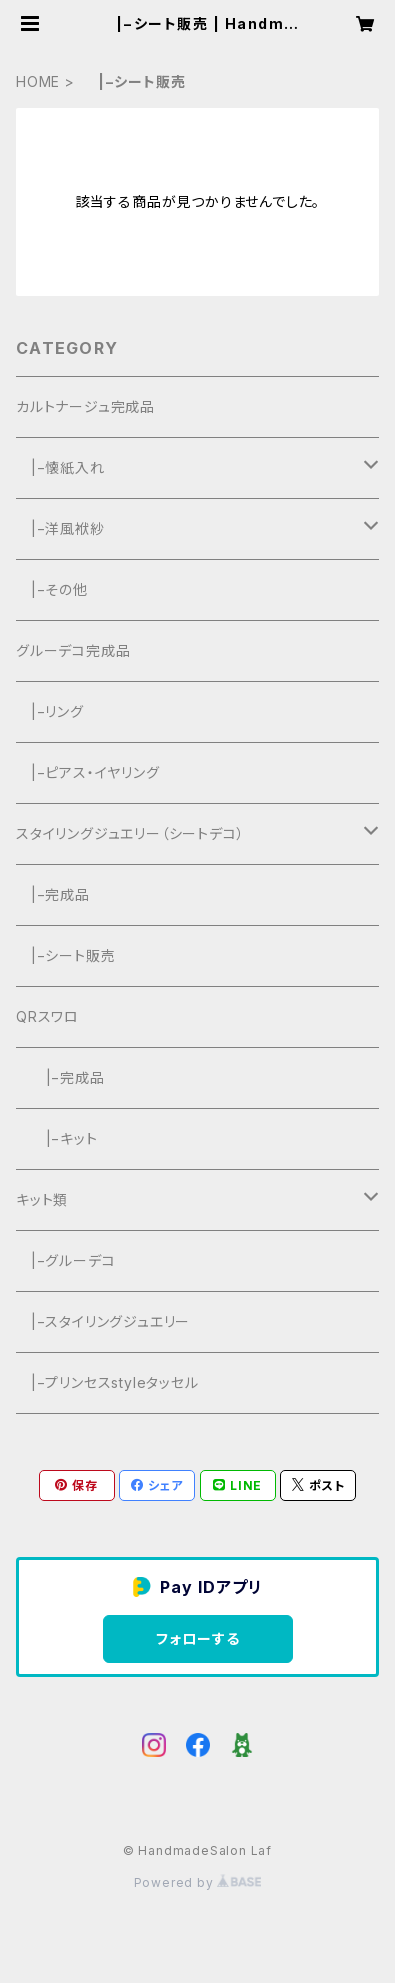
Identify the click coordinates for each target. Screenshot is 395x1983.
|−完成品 (53, 894)
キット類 (42, 1199)
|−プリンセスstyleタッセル (107, 1382)
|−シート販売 (65, 955)
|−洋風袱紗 (60, 528)
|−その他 (52, 589)
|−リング (50, 711)
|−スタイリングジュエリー (103, 1321)
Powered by (198, 1882)
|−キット (57, 1138)
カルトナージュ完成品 (85, 406)
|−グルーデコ (65, 1260)
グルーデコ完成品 (73, 650)
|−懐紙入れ (60, 467)
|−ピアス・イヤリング (88, 772)
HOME (38, 81)
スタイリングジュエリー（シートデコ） (130, 833)
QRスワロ (47, 1016)
